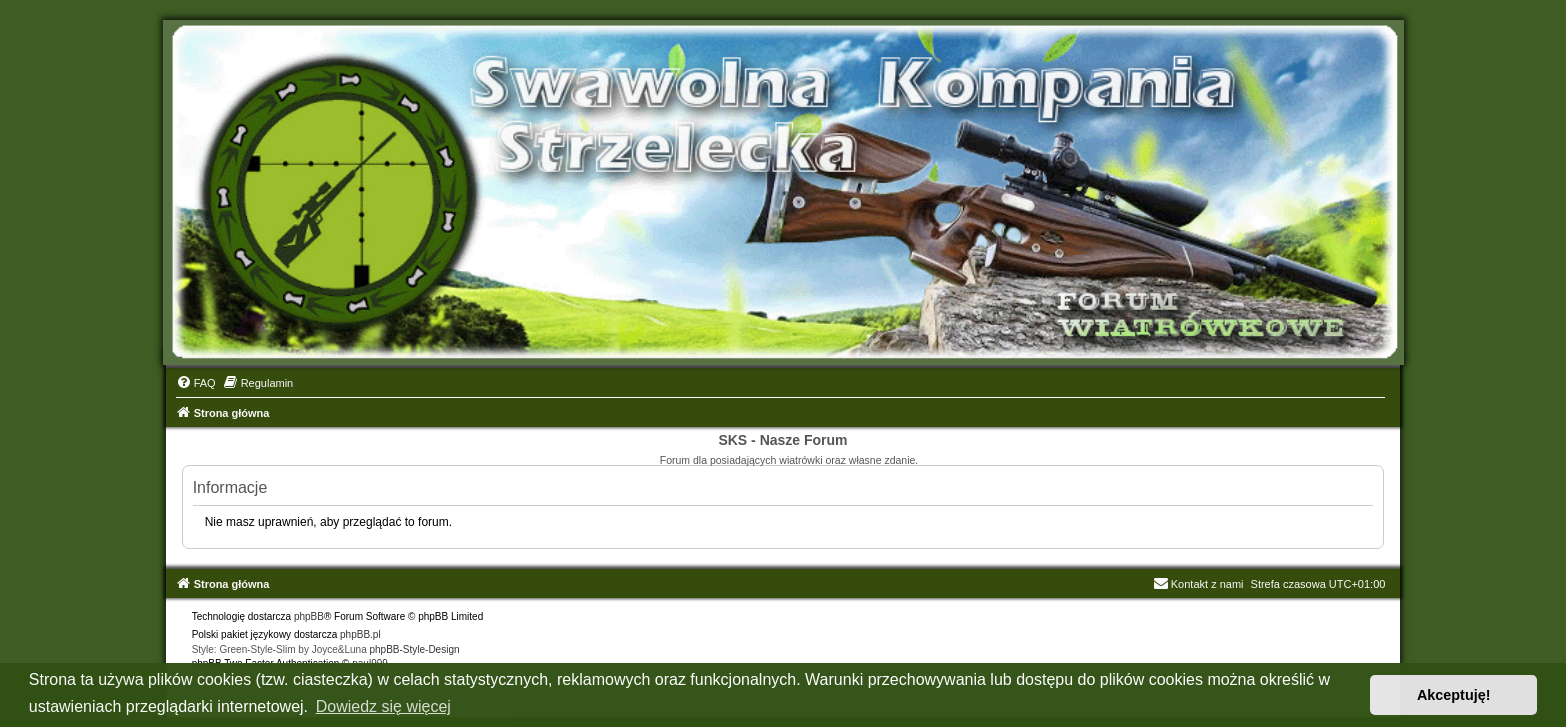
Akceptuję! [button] (1454, 695)
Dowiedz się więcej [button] (383, 706)
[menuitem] (196, 383)
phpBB (309, 616)
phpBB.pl (360, 634)
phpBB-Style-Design (414, 649)
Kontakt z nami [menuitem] (1198, 584)
